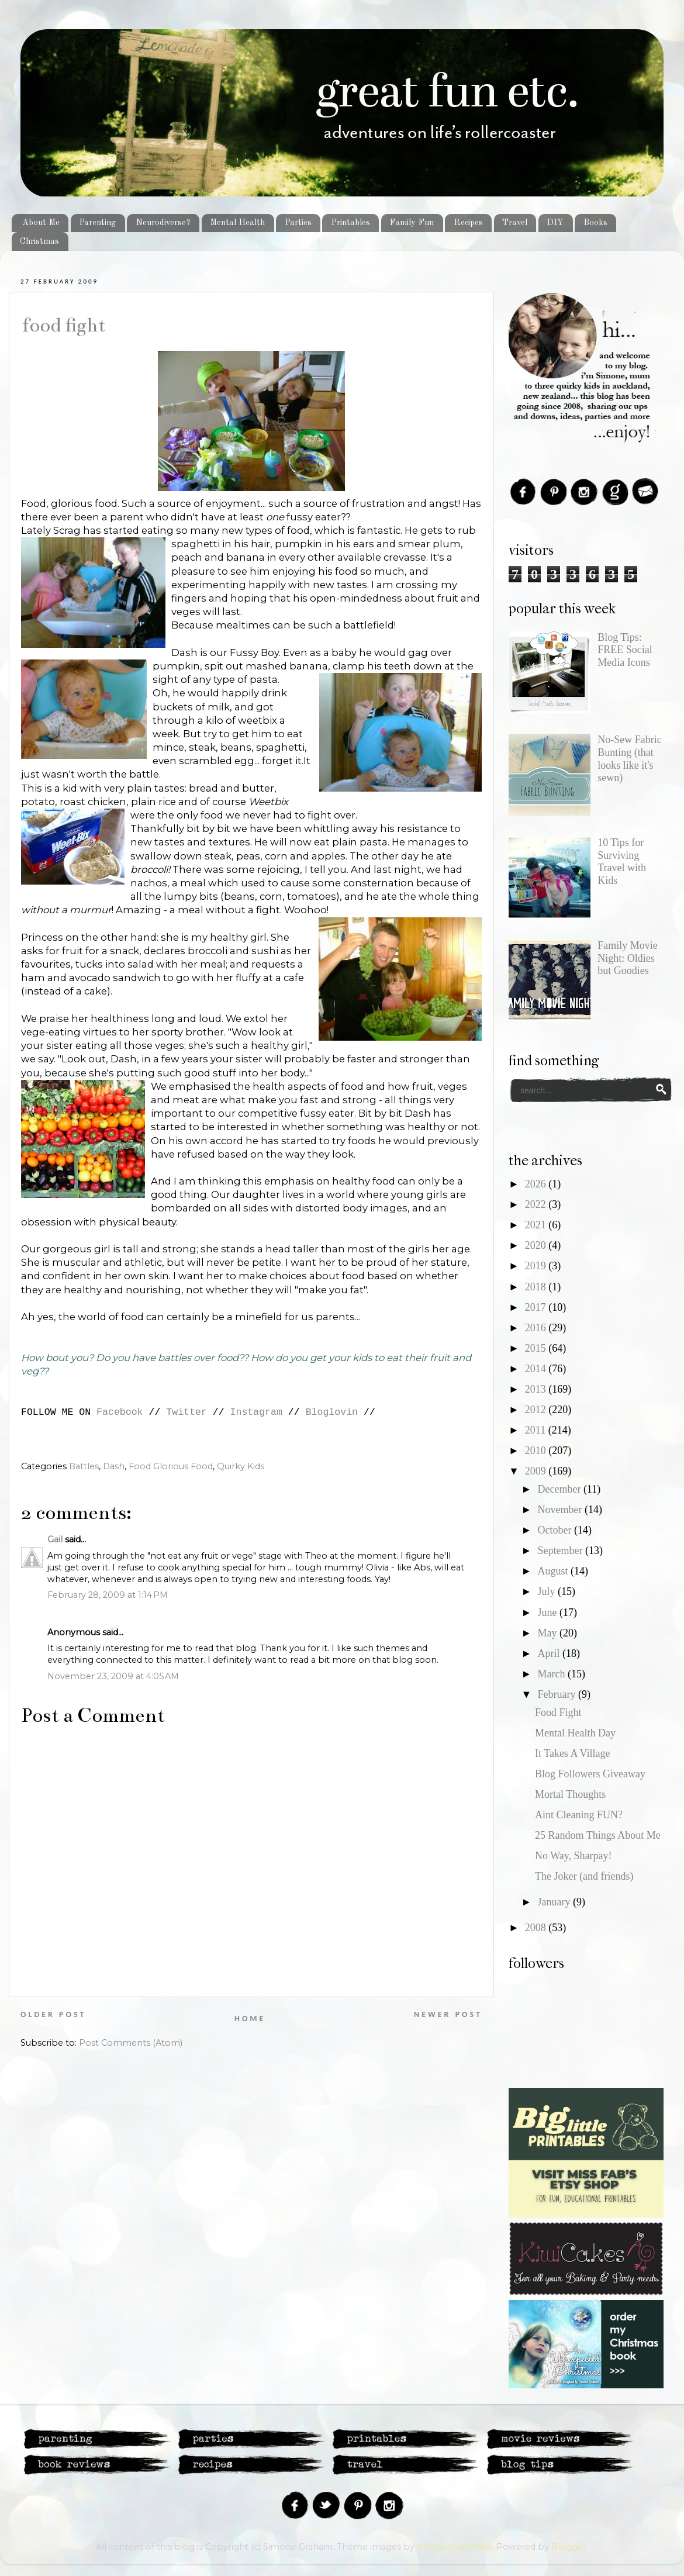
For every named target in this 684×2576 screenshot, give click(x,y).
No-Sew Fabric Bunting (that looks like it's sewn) (629, 758)
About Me (41, 223)
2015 (537, 1348)
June (548, 1612)
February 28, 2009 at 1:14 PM (107, 1595)
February (557, 1694)
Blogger (568, 2547)
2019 (537, 1266)
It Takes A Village (572, 1753)
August (554, 1571)
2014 (537, 1369)
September (561, 1550)
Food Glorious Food (171, 1466)
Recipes (468, 223)
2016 (537, 1328)
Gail (55, 1539)
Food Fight (63, 325)
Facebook (119, 1412)
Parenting (97, 223)
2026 (537, 1184)
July (547, 1591)
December (560, 1489)
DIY (555, 223)
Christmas (39, 241)
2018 (537, 1287)
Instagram (256, 1412)
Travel (514, 223)
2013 (537, 1389)
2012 (537, 1409)
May (548, 1633)
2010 (537, 1450)
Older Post (53, 2014)
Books (595, 223)
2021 (537, 1225)
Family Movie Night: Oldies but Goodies (627, 958)
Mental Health (237, 223)
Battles (84, 1466)
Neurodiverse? (163, 223)
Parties (298, 223)
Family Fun (411, 223)
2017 (537, 1307)
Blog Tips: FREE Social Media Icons (624, 649)
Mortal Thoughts (570, 1794)
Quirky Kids (240, 1466)
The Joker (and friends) (584, 1876)
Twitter (186, 1412)
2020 (537, 1245)
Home (249, 2018)
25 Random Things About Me (598, 1835)
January (554, 1902)
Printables (350, 223)
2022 (537, 1204)
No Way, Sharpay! (573, 1856)
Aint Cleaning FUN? (579, 1815)
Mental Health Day (575, 1733)
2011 (536, 1430)
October (555, 1530)
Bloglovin (332, 1412)
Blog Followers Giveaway (590, 1774)
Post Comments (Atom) (130, 2043)
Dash (114, 1466)
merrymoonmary (454, 2547)
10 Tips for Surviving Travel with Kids (621, 861)
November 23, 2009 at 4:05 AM (113, 1676)
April (549, 1653)
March (552, 1674)
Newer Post (448, 2014)
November (560, 1509)
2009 (537, 1471)
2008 (537, 1927)
